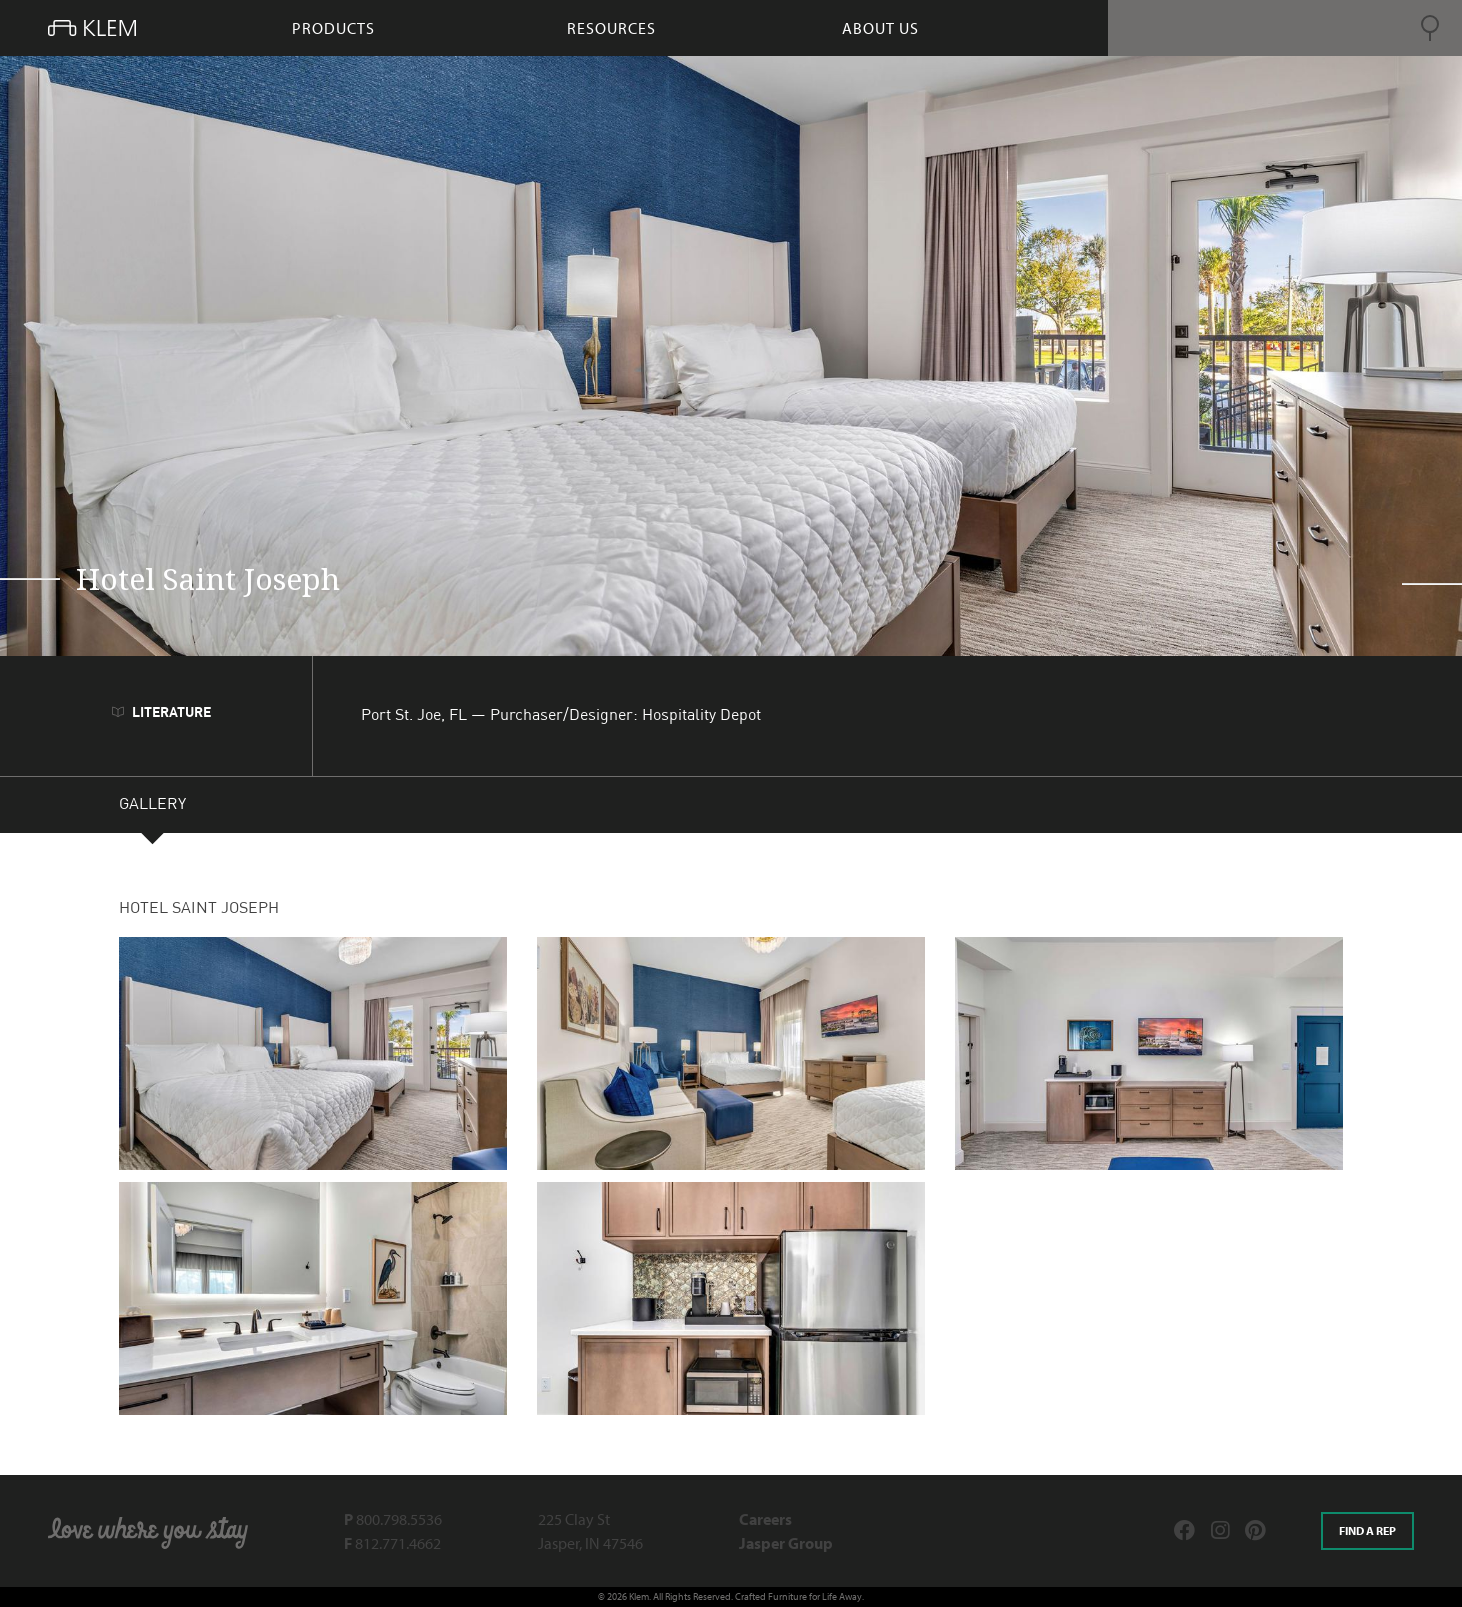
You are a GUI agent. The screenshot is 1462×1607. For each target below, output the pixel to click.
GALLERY (152, 807)
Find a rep (1367, 1530)
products (333, 28)
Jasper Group (786, 1543)
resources (611, 28)
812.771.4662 (392, 1543)
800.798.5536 (393, 1519)
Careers (765, 1519)
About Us (880, 28)
